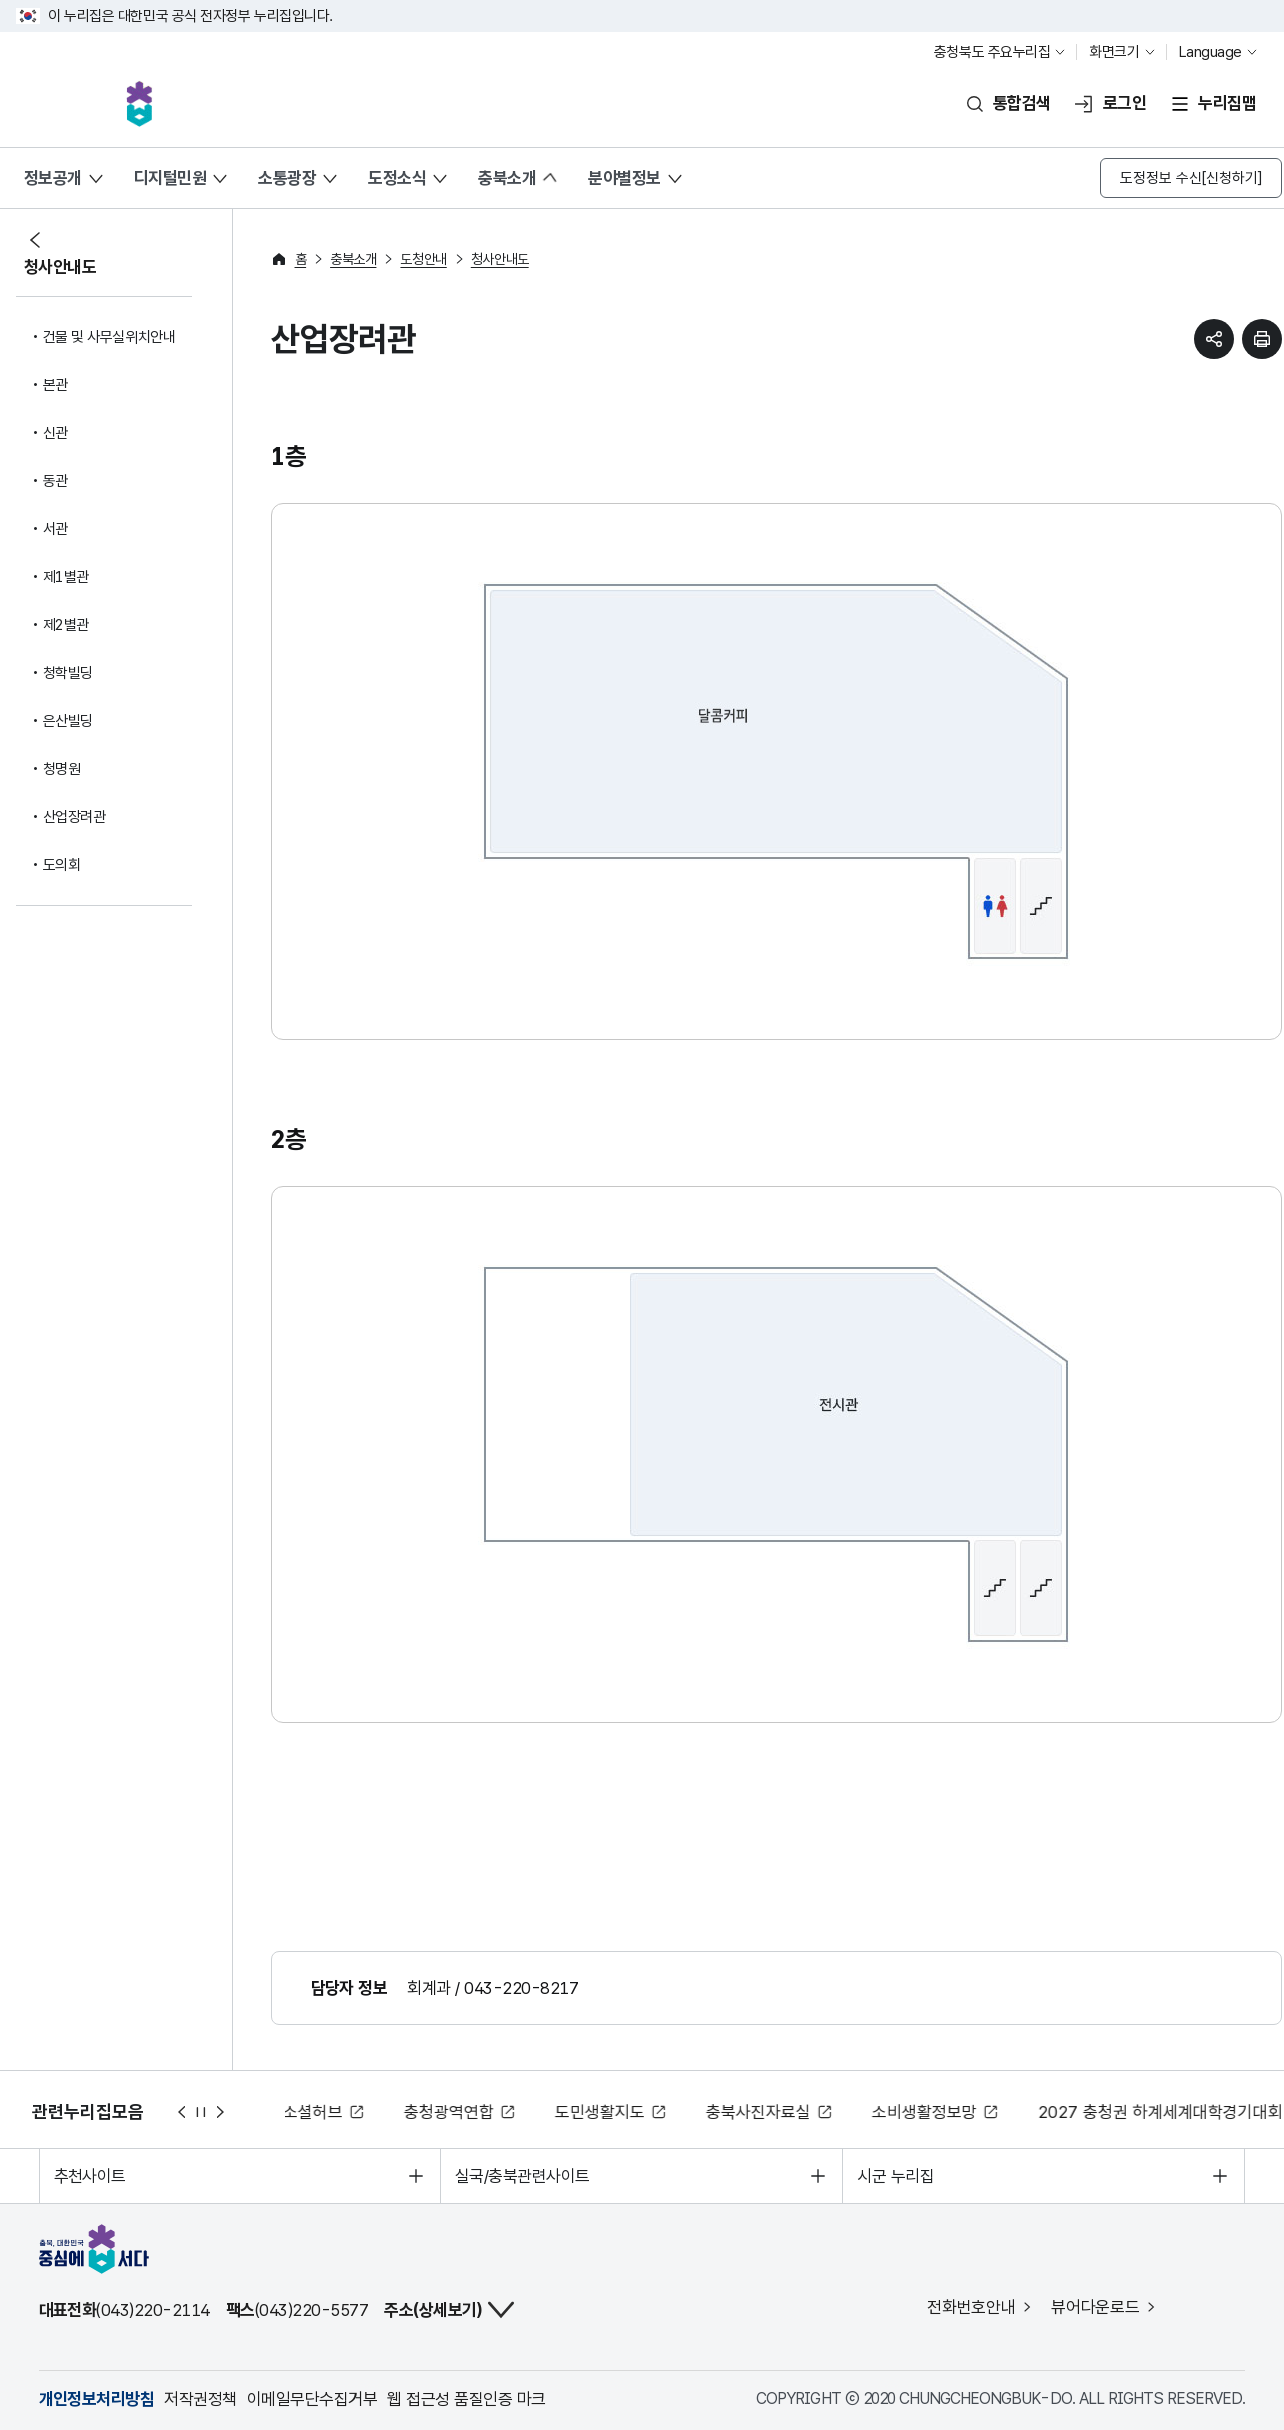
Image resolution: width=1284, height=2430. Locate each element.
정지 (201, 2112)
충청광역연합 (451, 2112)
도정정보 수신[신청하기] (1191, 178)
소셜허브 (315, 2112)
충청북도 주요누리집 (992, 52)
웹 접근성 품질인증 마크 (466, 2399)
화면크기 (1114, 52)
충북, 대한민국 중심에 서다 (139, 103)
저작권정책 (200, 2399)
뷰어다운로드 (1095, 2307)
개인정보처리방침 (97, 2399)
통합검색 (1022, 103)
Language (1210, 52)
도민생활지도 (602, 2112)
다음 (221, 2112)
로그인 (1124, 103)
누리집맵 (1227, 103)
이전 (181, 2112)
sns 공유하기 (1214, 339)
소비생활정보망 (926, 2112)
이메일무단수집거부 (312, 2399)
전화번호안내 (971, 2307)
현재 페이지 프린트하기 (1262, 339)
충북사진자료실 (760, 2112)
